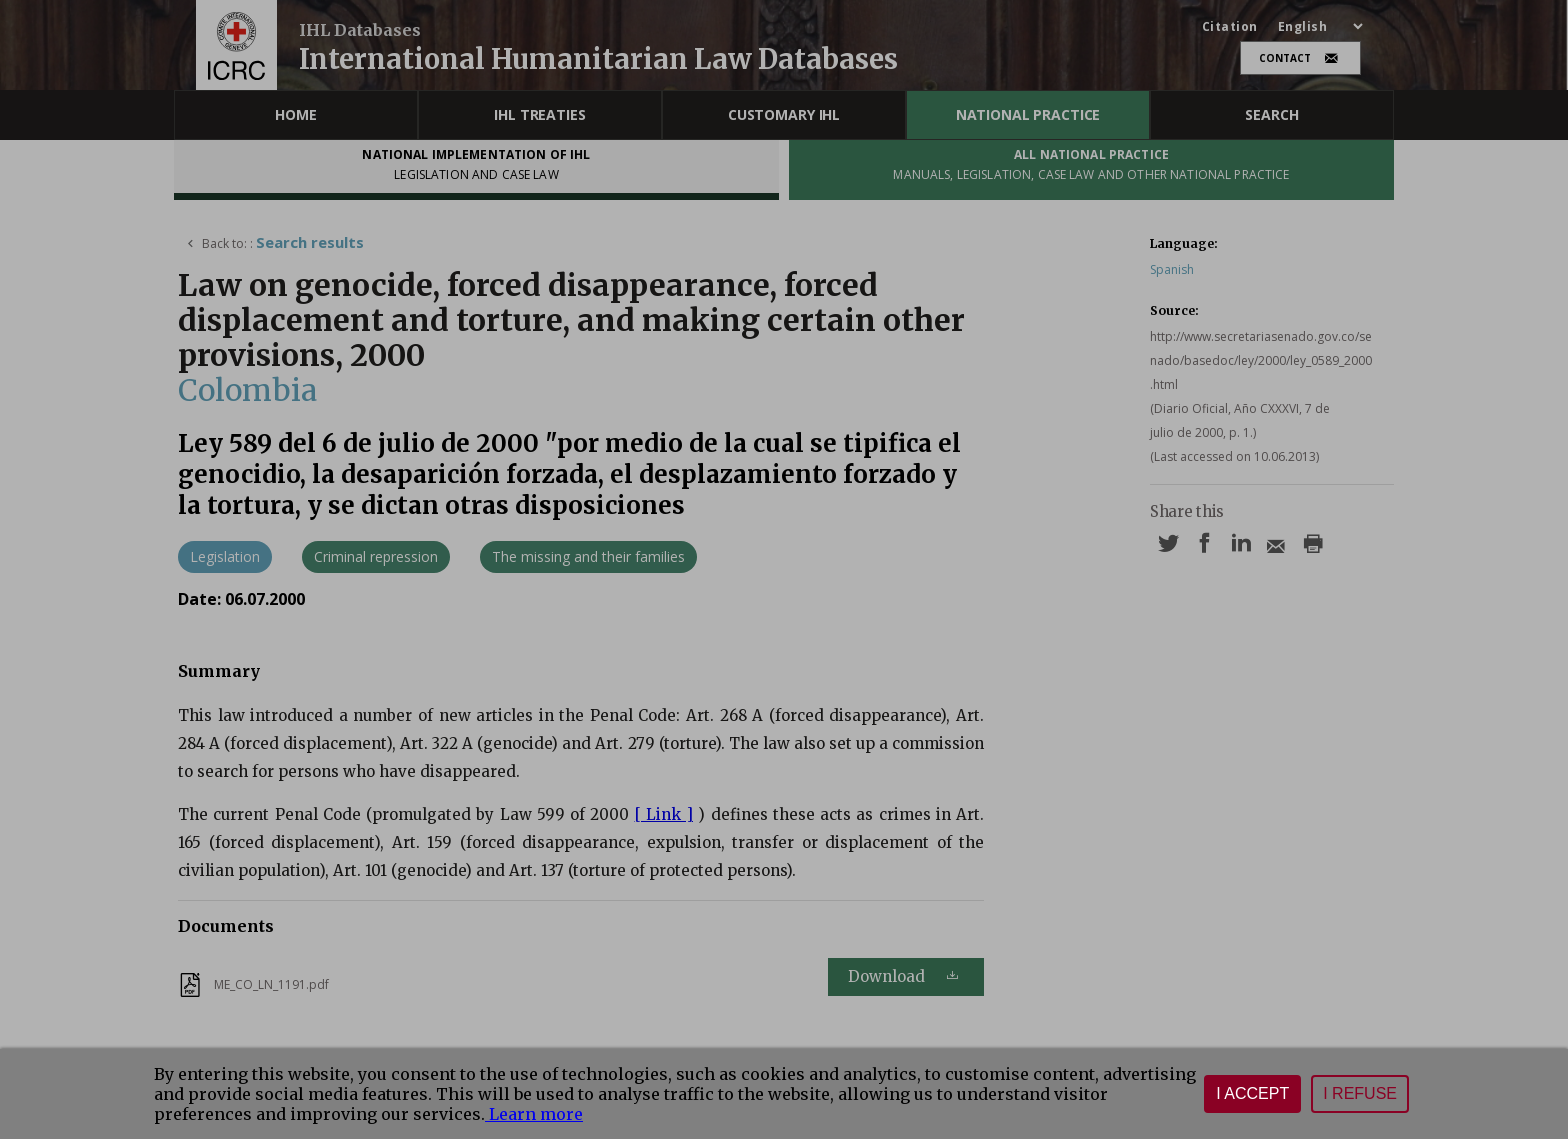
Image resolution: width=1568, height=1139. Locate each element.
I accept (1252, 1093)
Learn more (534, 1114)
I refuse (1360, 1093)
